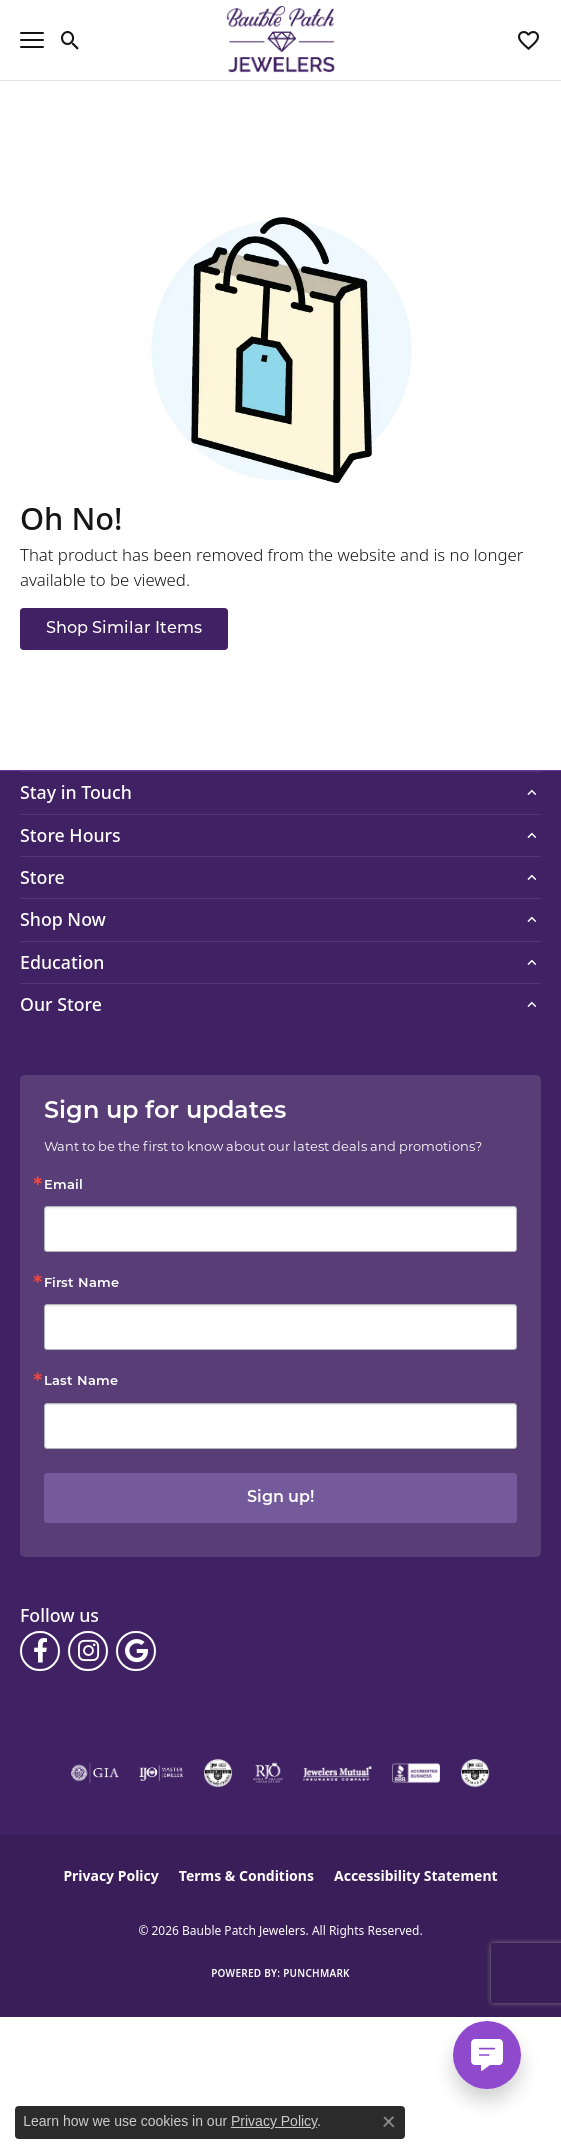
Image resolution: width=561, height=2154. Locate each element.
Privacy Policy (110, 1875)
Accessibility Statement (416, 1875)
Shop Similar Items (124, 629)
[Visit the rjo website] (268, 1773)
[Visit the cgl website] (475, 1773)
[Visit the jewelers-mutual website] (337, 1773)
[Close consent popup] (389, 2122)
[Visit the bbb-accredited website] (416, 1773)
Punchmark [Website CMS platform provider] (316, 1973)
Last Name (81, 1381)
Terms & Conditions (246, 1875)
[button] (70, 40)
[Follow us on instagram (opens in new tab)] (88, 1651)
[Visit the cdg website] (218, 1773)
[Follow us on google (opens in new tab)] (136, 1651)
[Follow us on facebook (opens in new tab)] (40, 1651)
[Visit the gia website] (95, 1773)
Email (63, 1185)
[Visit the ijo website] (161, 1773)
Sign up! (280, 1498)
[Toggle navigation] (32, 40)
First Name (81, 1283)
